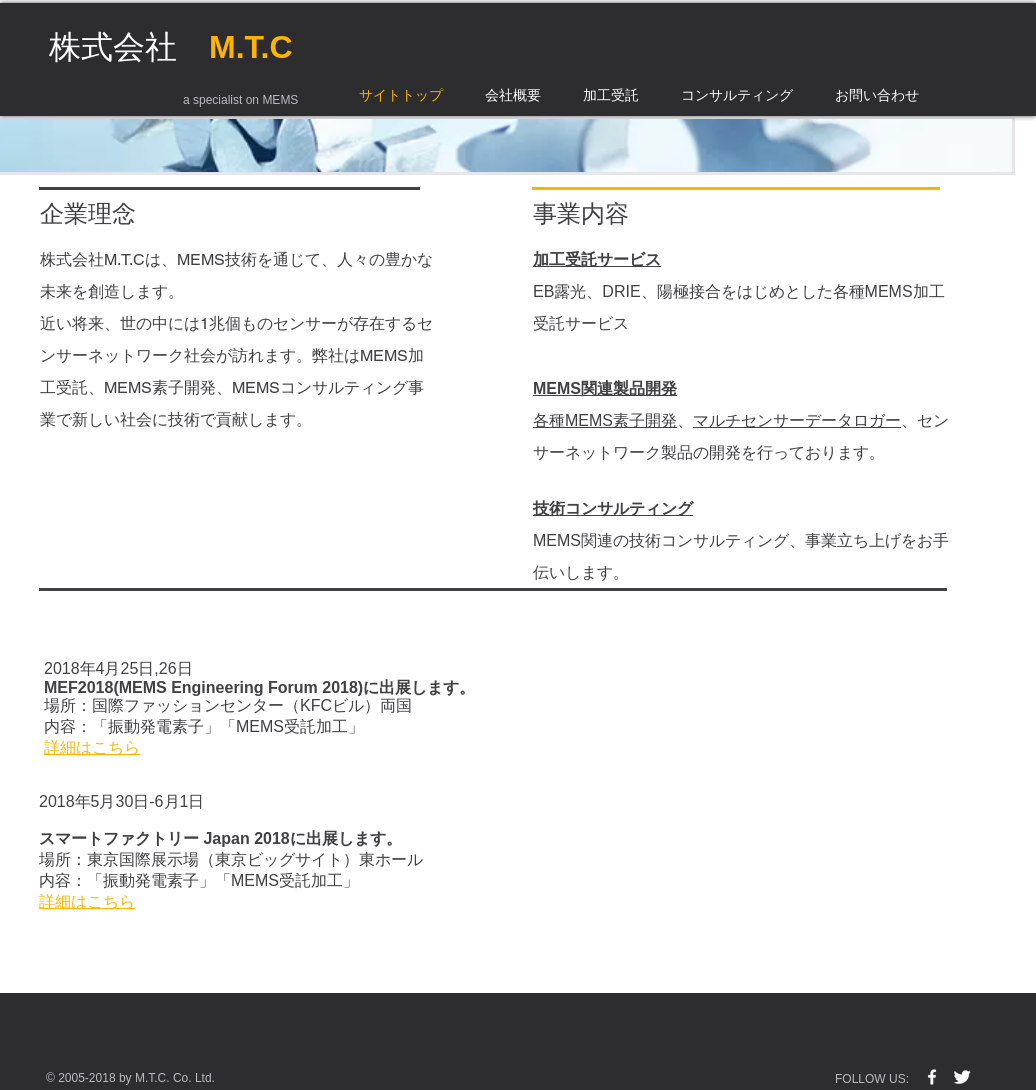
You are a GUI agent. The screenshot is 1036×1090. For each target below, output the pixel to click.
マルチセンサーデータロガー (797, 420)
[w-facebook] (932, 1077)
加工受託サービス (597, 259)
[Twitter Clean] (962, 1077)
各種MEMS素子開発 (605, 420)
